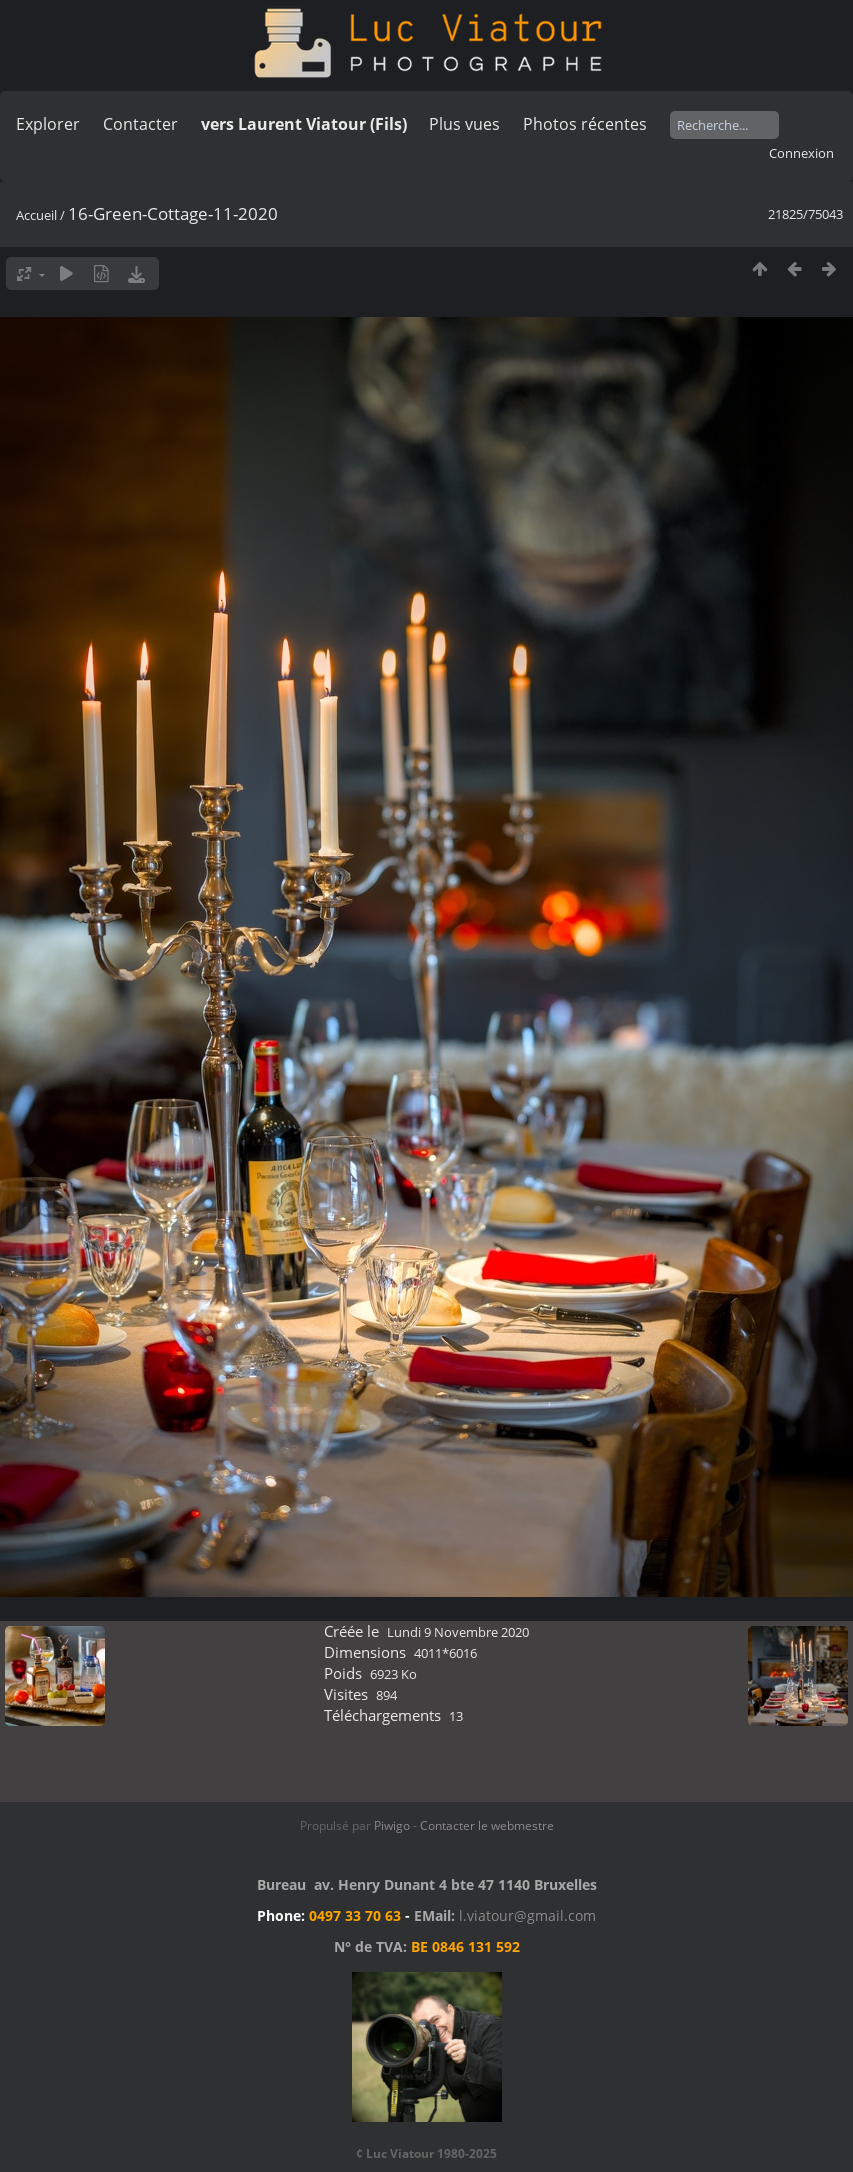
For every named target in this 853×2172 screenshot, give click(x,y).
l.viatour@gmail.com (527, 1915)
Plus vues (464, 124)
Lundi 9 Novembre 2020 (458, 1632)
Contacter (140, 124)
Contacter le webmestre (487, 1825)
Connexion (801, 153)
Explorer (48, 124)
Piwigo (392, 1825)
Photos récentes (585, 124)
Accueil (36, 215)
